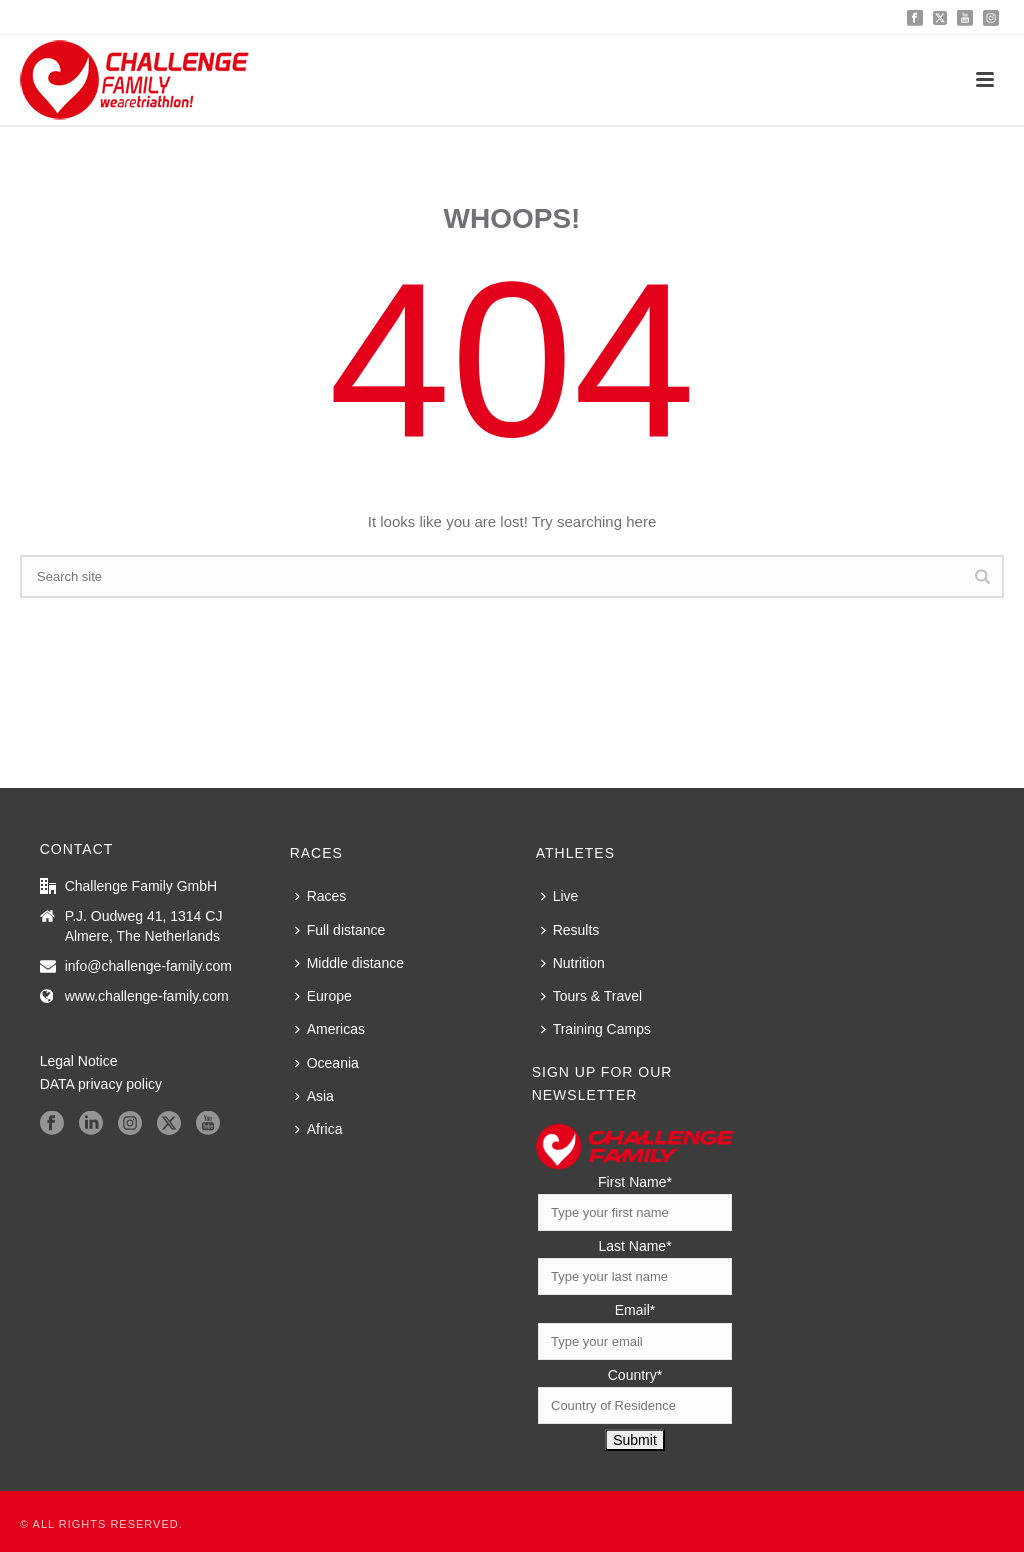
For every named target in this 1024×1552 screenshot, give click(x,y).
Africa (319, 1129)
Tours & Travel (591, 996)
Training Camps (596, 1029)
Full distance (340, 930)
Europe (323, 996)
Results (570, 930)
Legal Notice (79, 1061)
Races (321, 896)
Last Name (634, 1246)
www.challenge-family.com (147, 996)
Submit (635, 1440)
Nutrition (573, 963)
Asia (314, 1096)
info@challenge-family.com (148, 966)
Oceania (327, 1063)
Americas (330, 1029)
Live (560, 896)
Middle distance (349, 963)
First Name (635, 1182)
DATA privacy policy (101, 1084)
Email (635, 1310)
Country (635, 1375)
